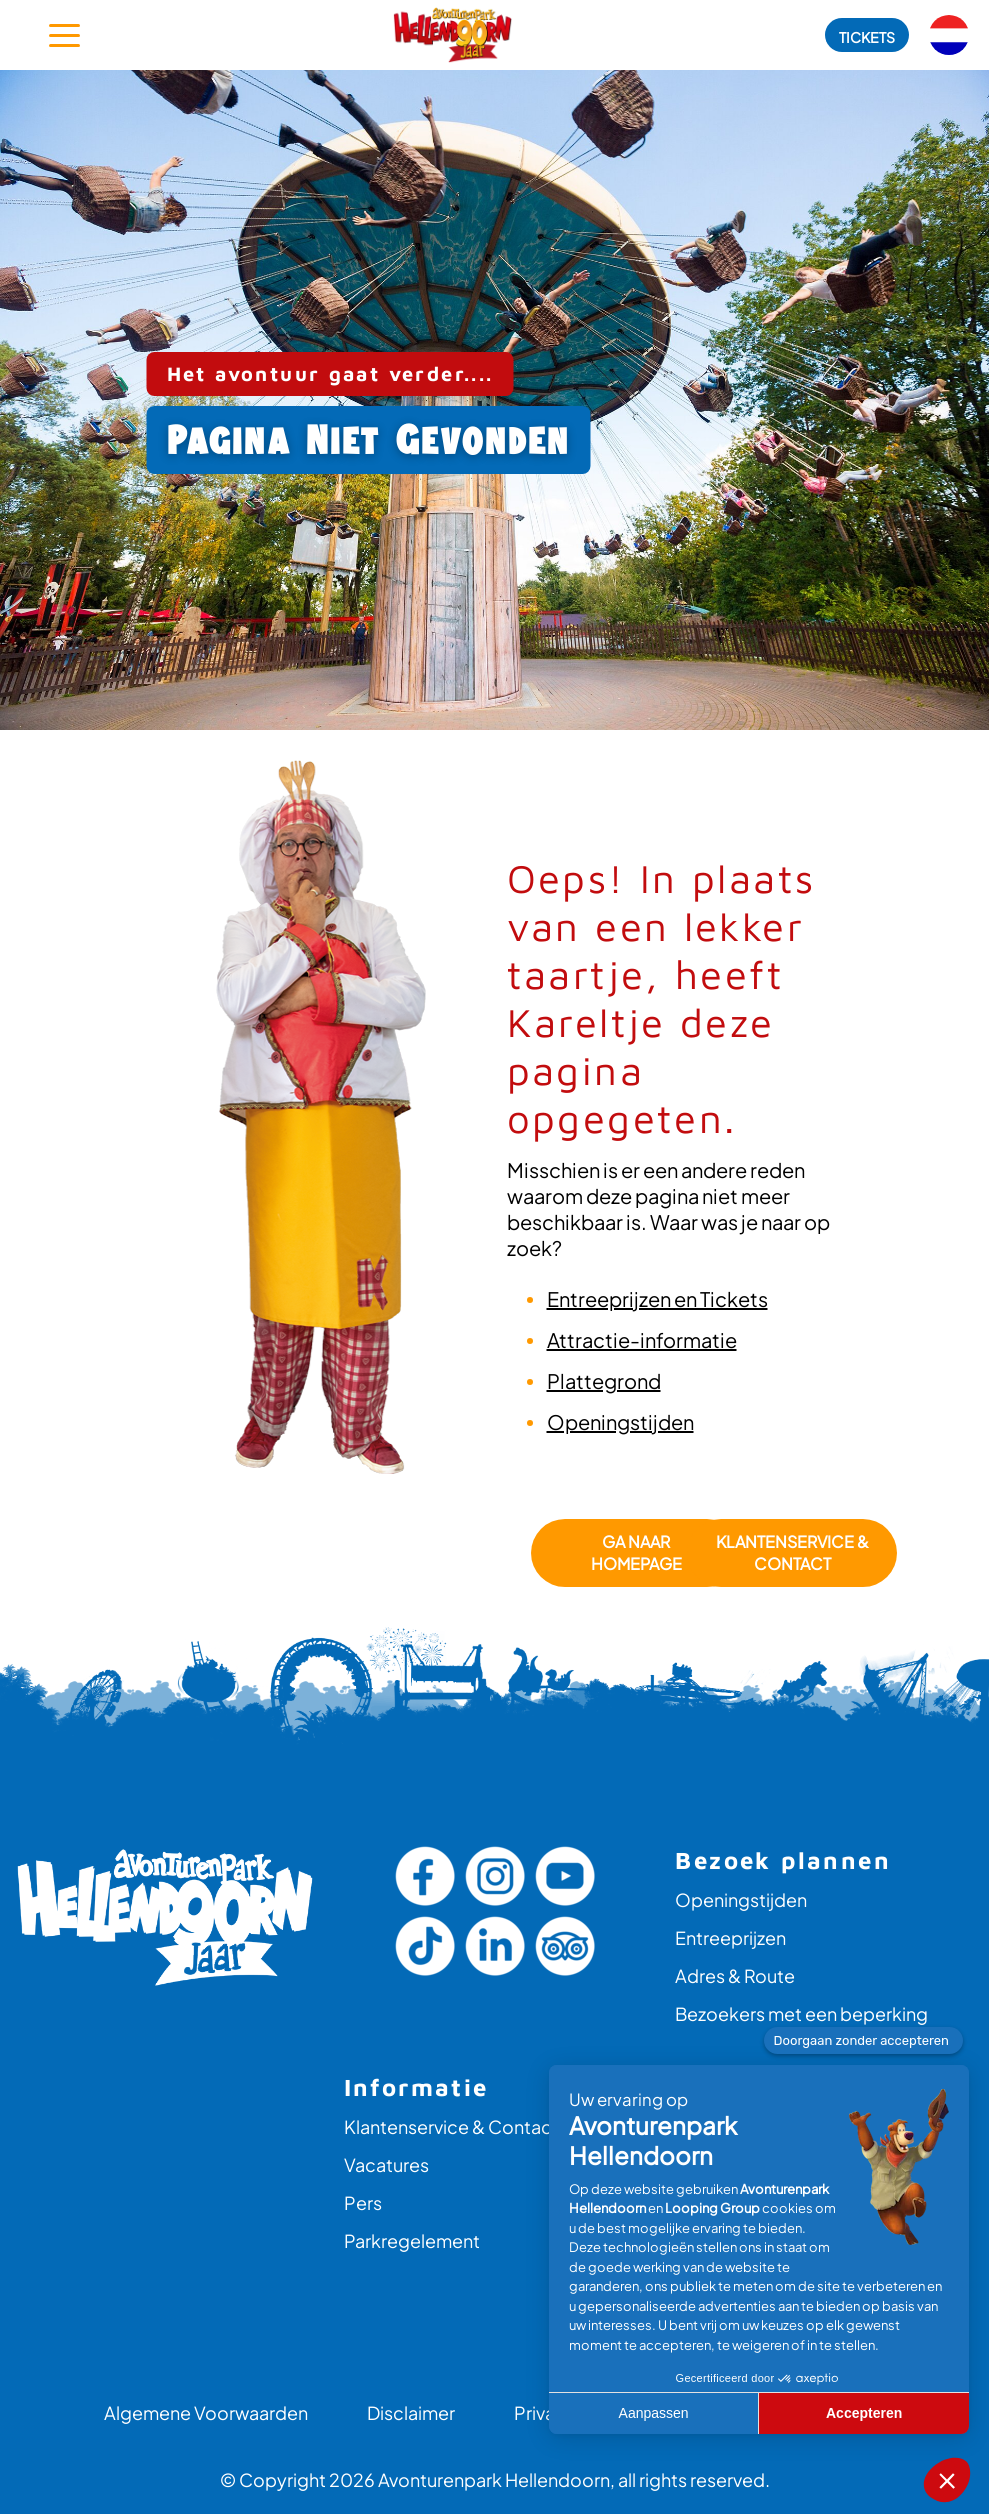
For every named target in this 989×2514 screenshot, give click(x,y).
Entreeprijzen (730, 1937)
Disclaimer (411, 2412)
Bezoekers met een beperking (801, 2013)
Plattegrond (604, 1380)
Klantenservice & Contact (791, 1552)
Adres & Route (735, 1975)
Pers (363, 2202)
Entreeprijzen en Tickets (657, 1298)
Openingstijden (620, 1421)
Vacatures (386, 2164)
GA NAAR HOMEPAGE (635, 1552)
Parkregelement (412, 2240)
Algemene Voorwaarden (206, 2412)
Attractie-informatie (642, 1339)
